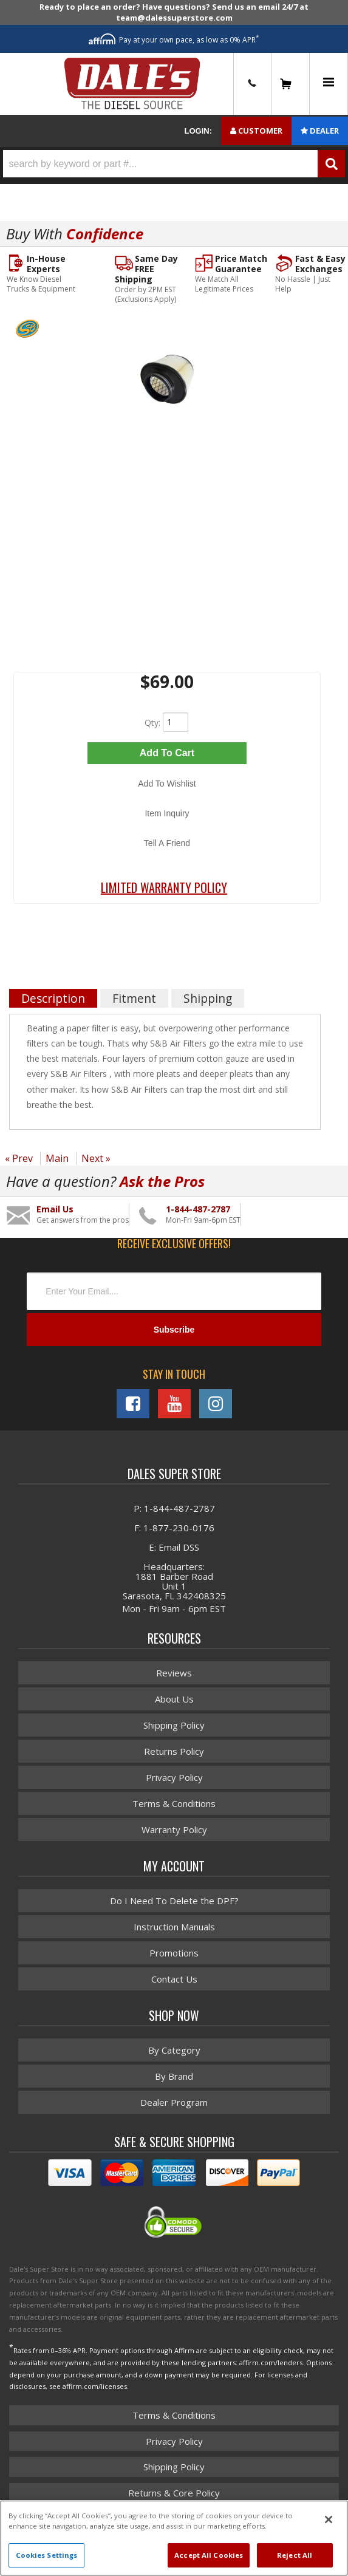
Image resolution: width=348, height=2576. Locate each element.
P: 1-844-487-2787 (174, 1508)
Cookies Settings (47, 2555)
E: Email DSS (174, 1547)
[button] (174, 163)
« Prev (19, 1158)
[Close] (328, 2519)
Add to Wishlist (167, 783)
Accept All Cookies (208, 2555)
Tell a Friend (167, 843)
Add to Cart (167, 753)
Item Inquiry (167, 813)
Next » (96, 1158)
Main (57, 1158)
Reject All (294, 2555)
